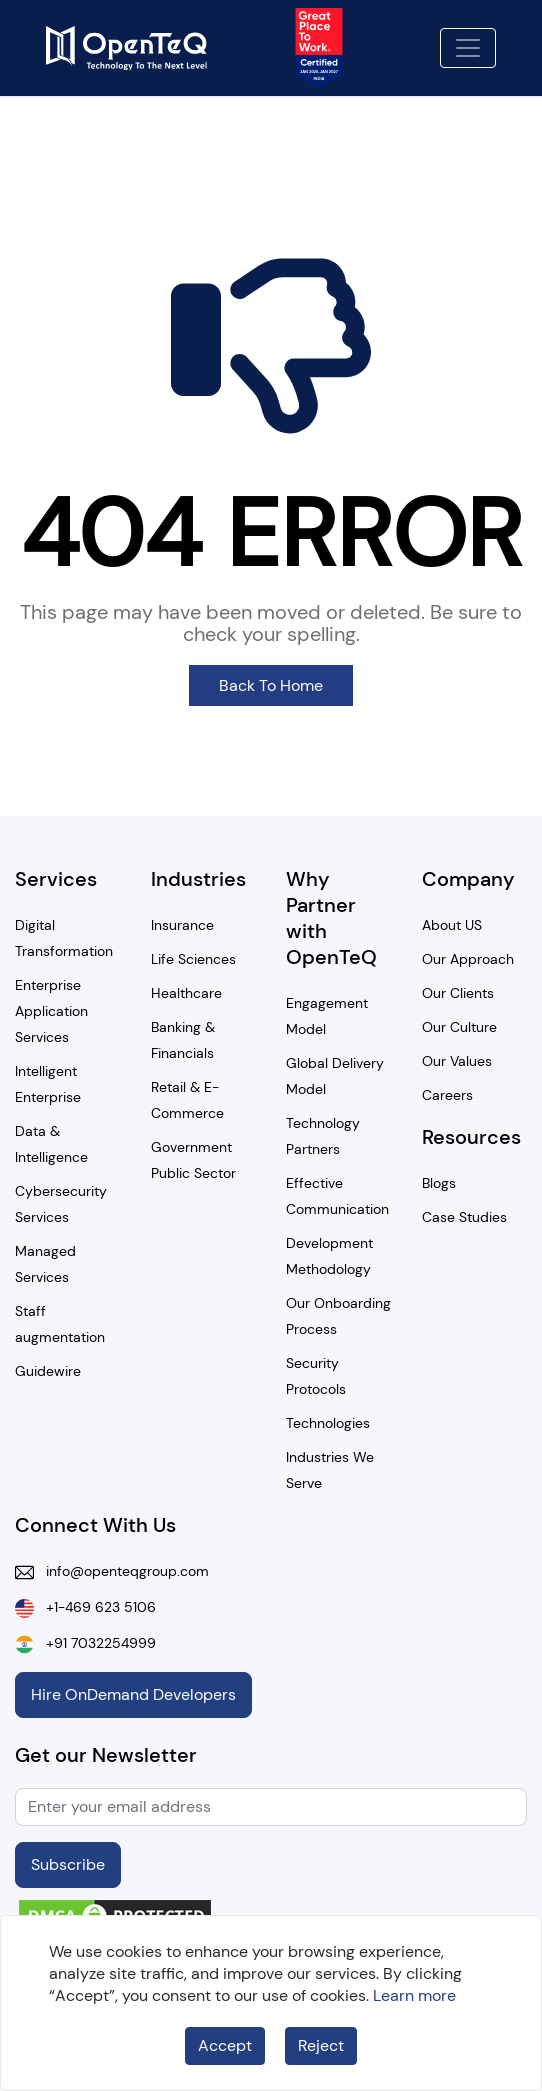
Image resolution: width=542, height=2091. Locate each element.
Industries (198, 879)
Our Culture (459, 1027)
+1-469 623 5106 (95, 1607)
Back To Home (271, 685)
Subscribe (68, 1864)
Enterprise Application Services (51, 1011)
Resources (471, 1137)
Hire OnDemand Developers (133, 1694)
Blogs (439, 1183)
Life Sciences (193, 959)
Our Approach (468, 959)
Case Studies (464, 1217)
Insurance (182, 925)
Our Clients (458, 993)
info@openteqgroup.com (121, 1571)
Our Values (457, 1061)
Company (468, 879)
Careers (447, 1095)
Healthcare (186, 993)
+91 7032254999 (95, 1643)
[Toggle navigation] (468, 48)
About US (452, 925)
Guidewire (48, 1371)
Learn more (414, 1995)
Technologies (328, 1423)
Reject (321, 2045)
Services (56, 879)
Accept (225, 2045)
